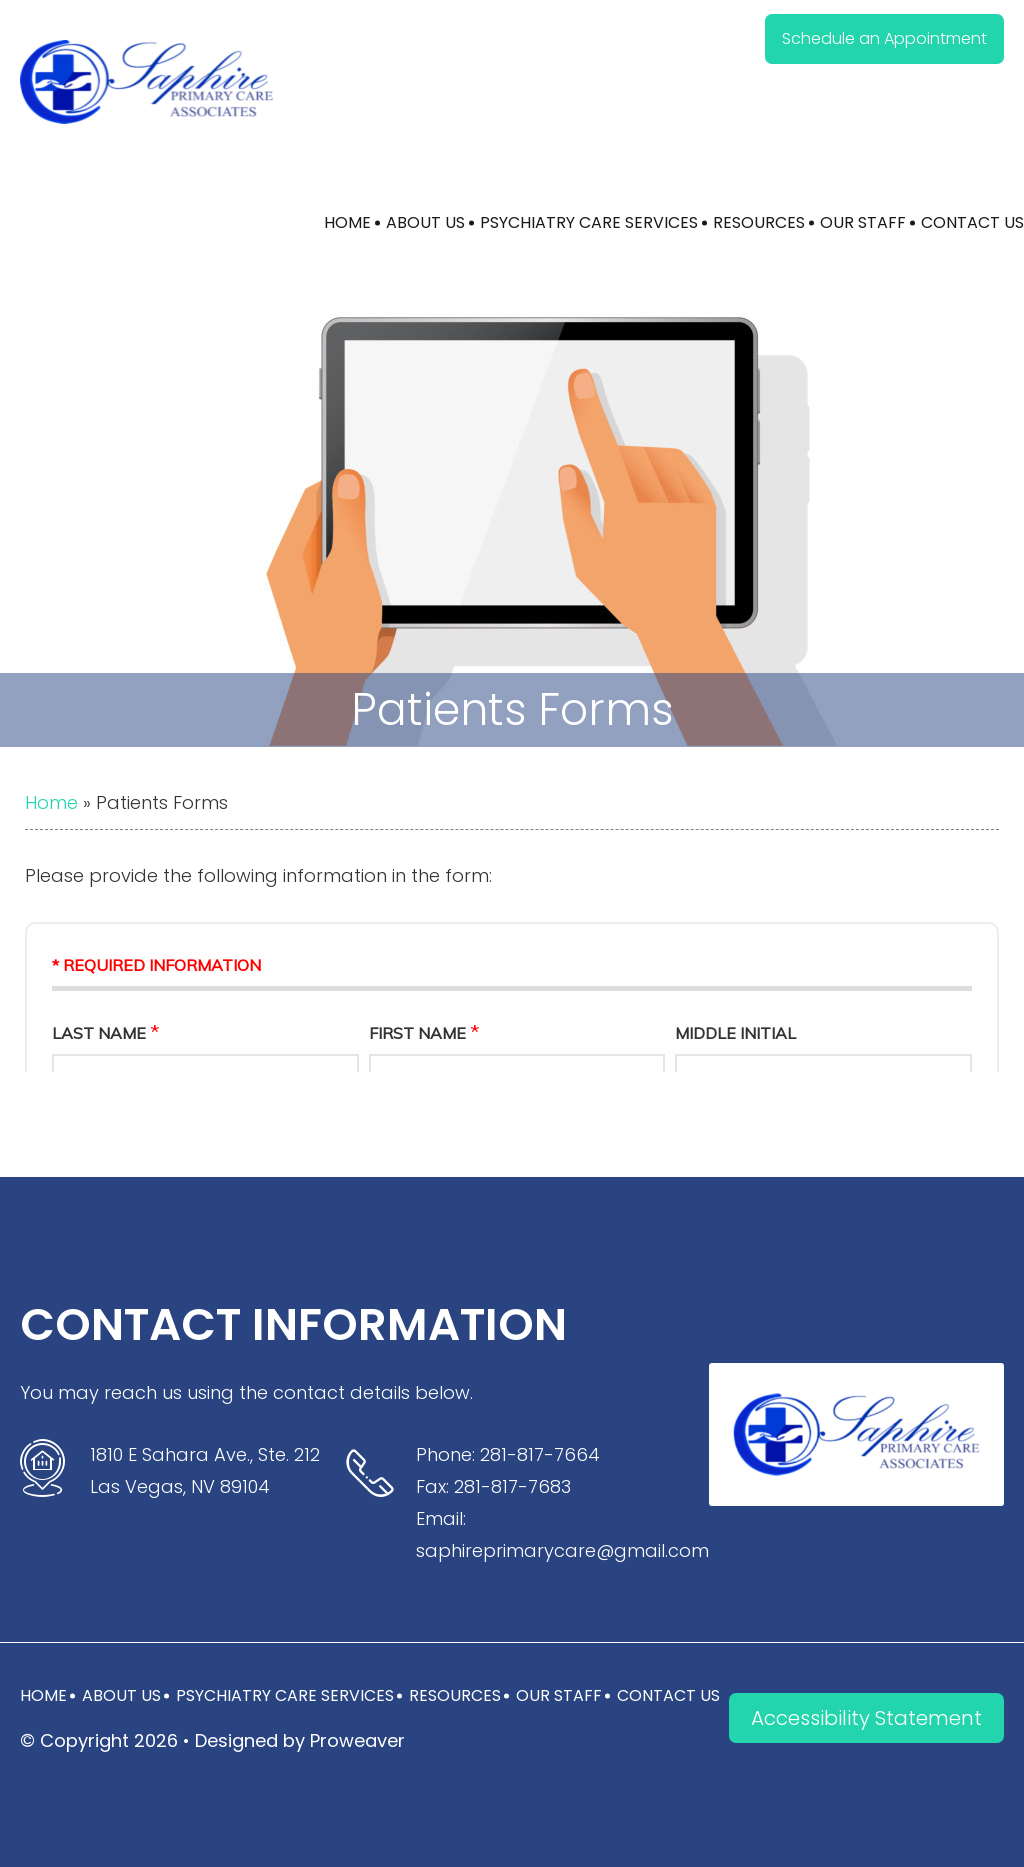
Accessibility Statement (866, 1718)
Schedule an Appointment (884, 38)
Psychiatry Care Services (589, 223)
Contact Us (972, 223)
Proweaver (357, 1740)
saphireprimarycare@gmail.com (562, 1550)
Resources (759, 223)
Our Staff (863, 223)
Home (347, 223)
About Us (425, 223)
